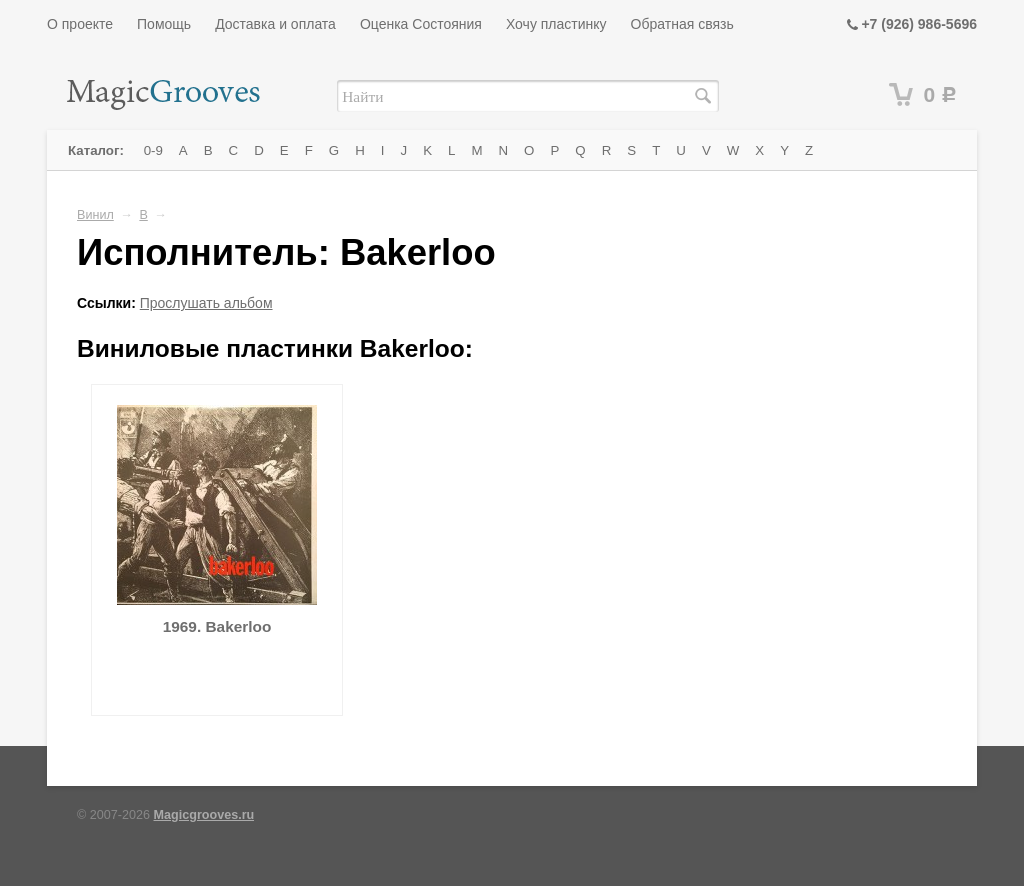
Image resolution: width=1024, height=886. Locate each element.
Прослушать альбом (206, 303)
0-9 (153, 150)
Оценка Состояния (421, 24)
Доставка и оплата (275, 24)
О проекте (80, 24)
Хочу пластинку (556, 24)
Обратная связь (682, 24)
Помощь (164, 24)
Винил (95, 215)
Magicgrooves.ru (204, 815)
